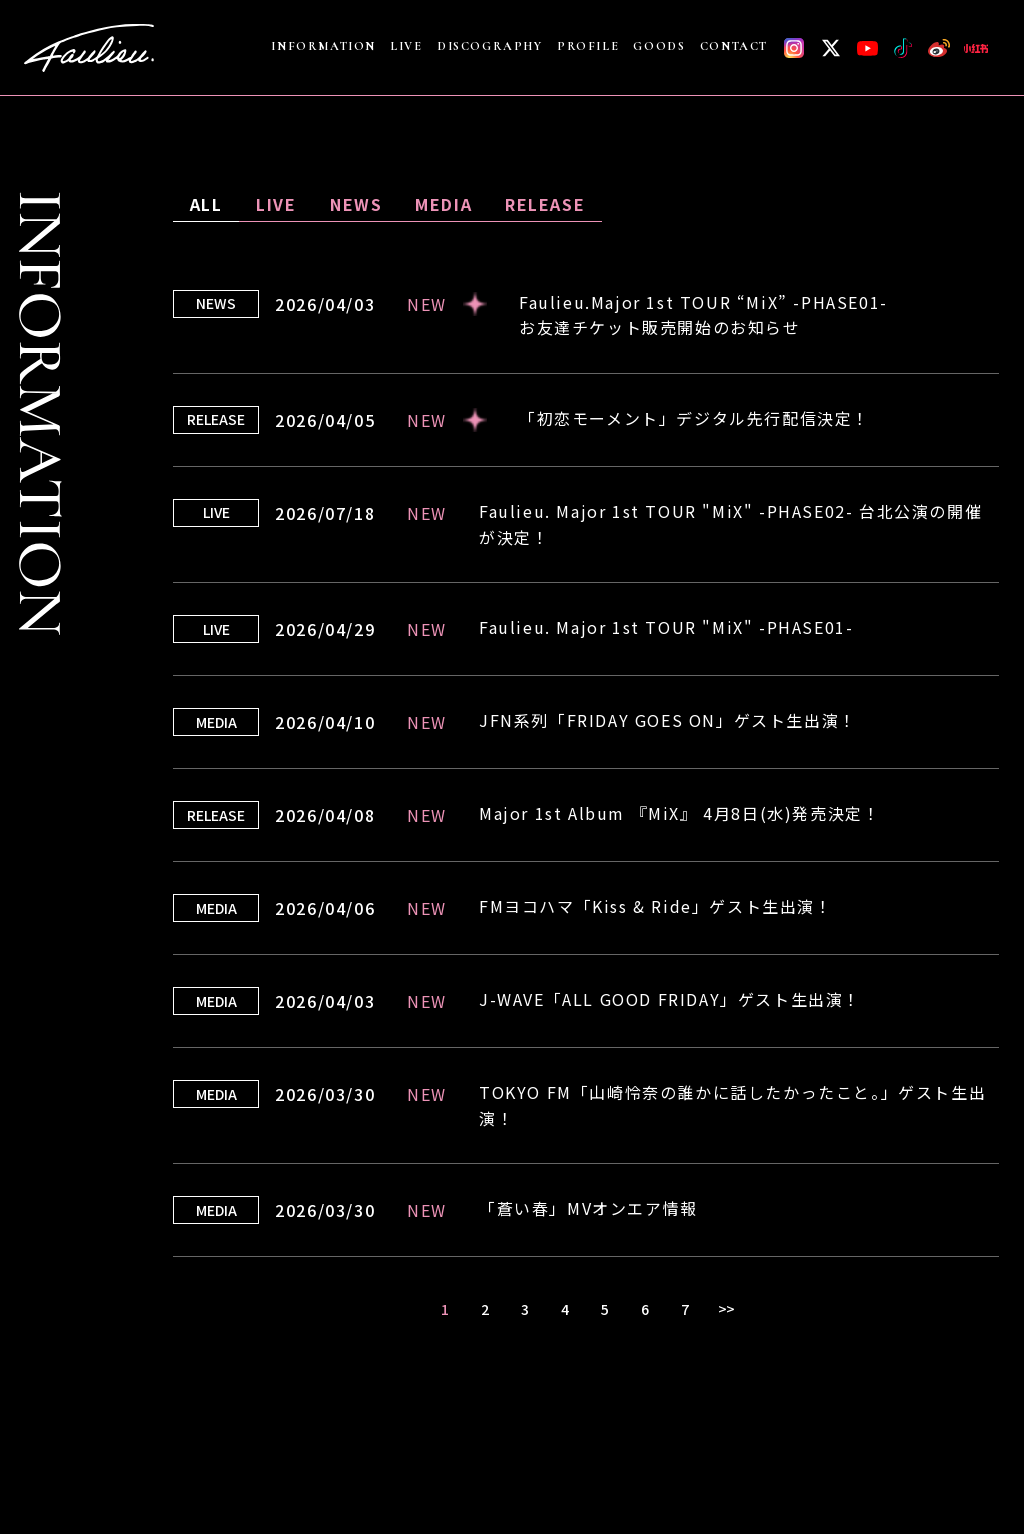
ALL (206, 204)
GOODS (659, 47)
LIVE (406, 47)
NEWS (356, 204)
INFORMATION (323, 47)
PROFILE (588, 47)
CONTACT (734, 47)
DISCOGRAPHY (490, 47)
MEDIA (443, 204)
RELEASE (545, 204)
